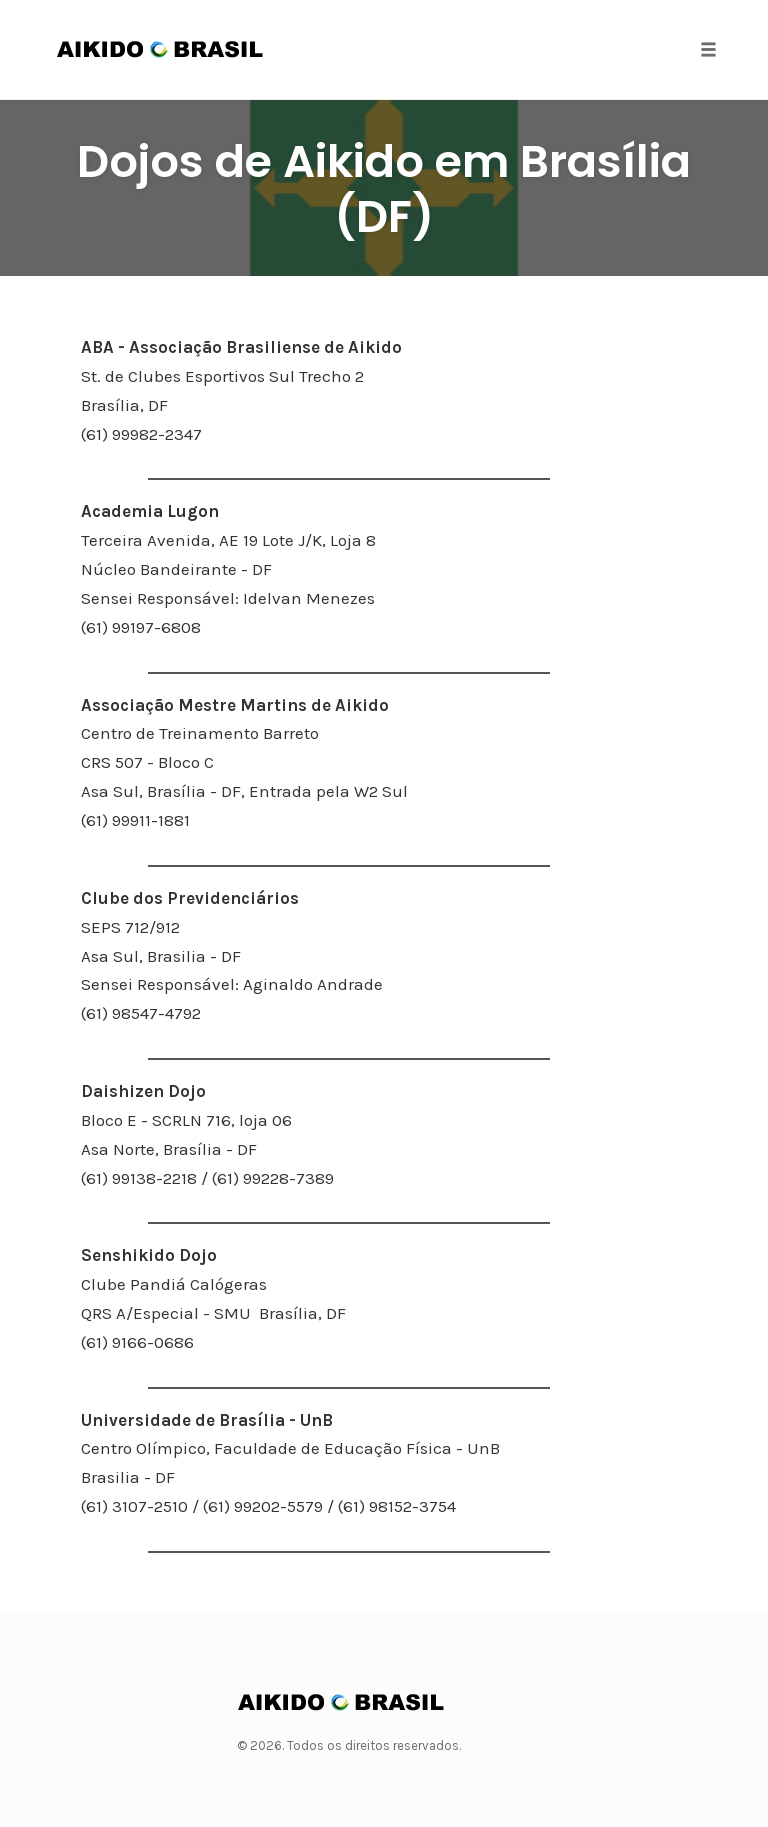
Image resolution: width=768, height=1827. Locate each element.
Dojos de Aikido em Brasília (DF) (384, 189)
